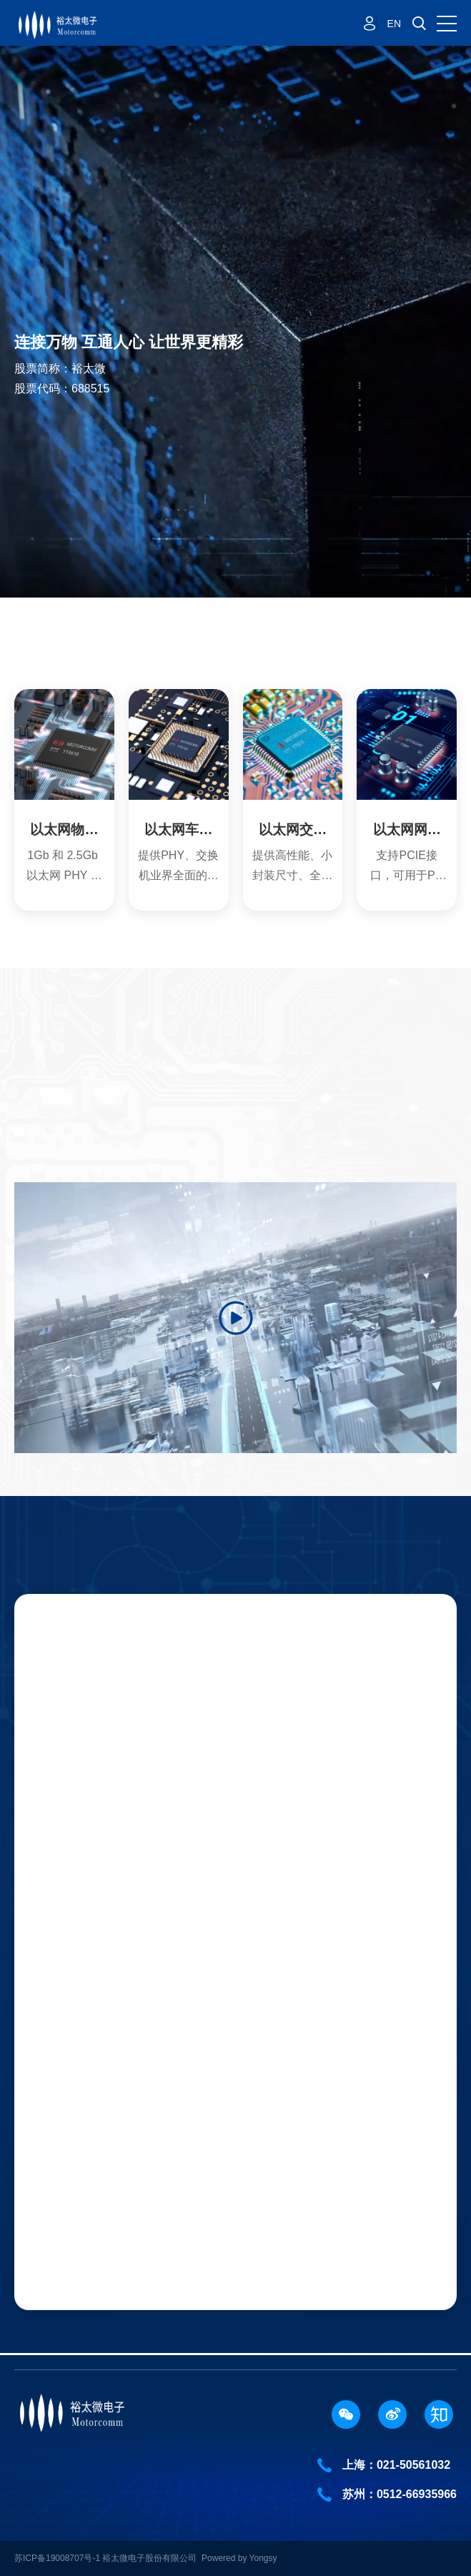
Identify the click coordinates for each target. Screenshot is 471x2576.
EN (394, 23)
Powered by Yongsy (239, 2558)
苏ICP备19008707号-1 (58, 2558)
